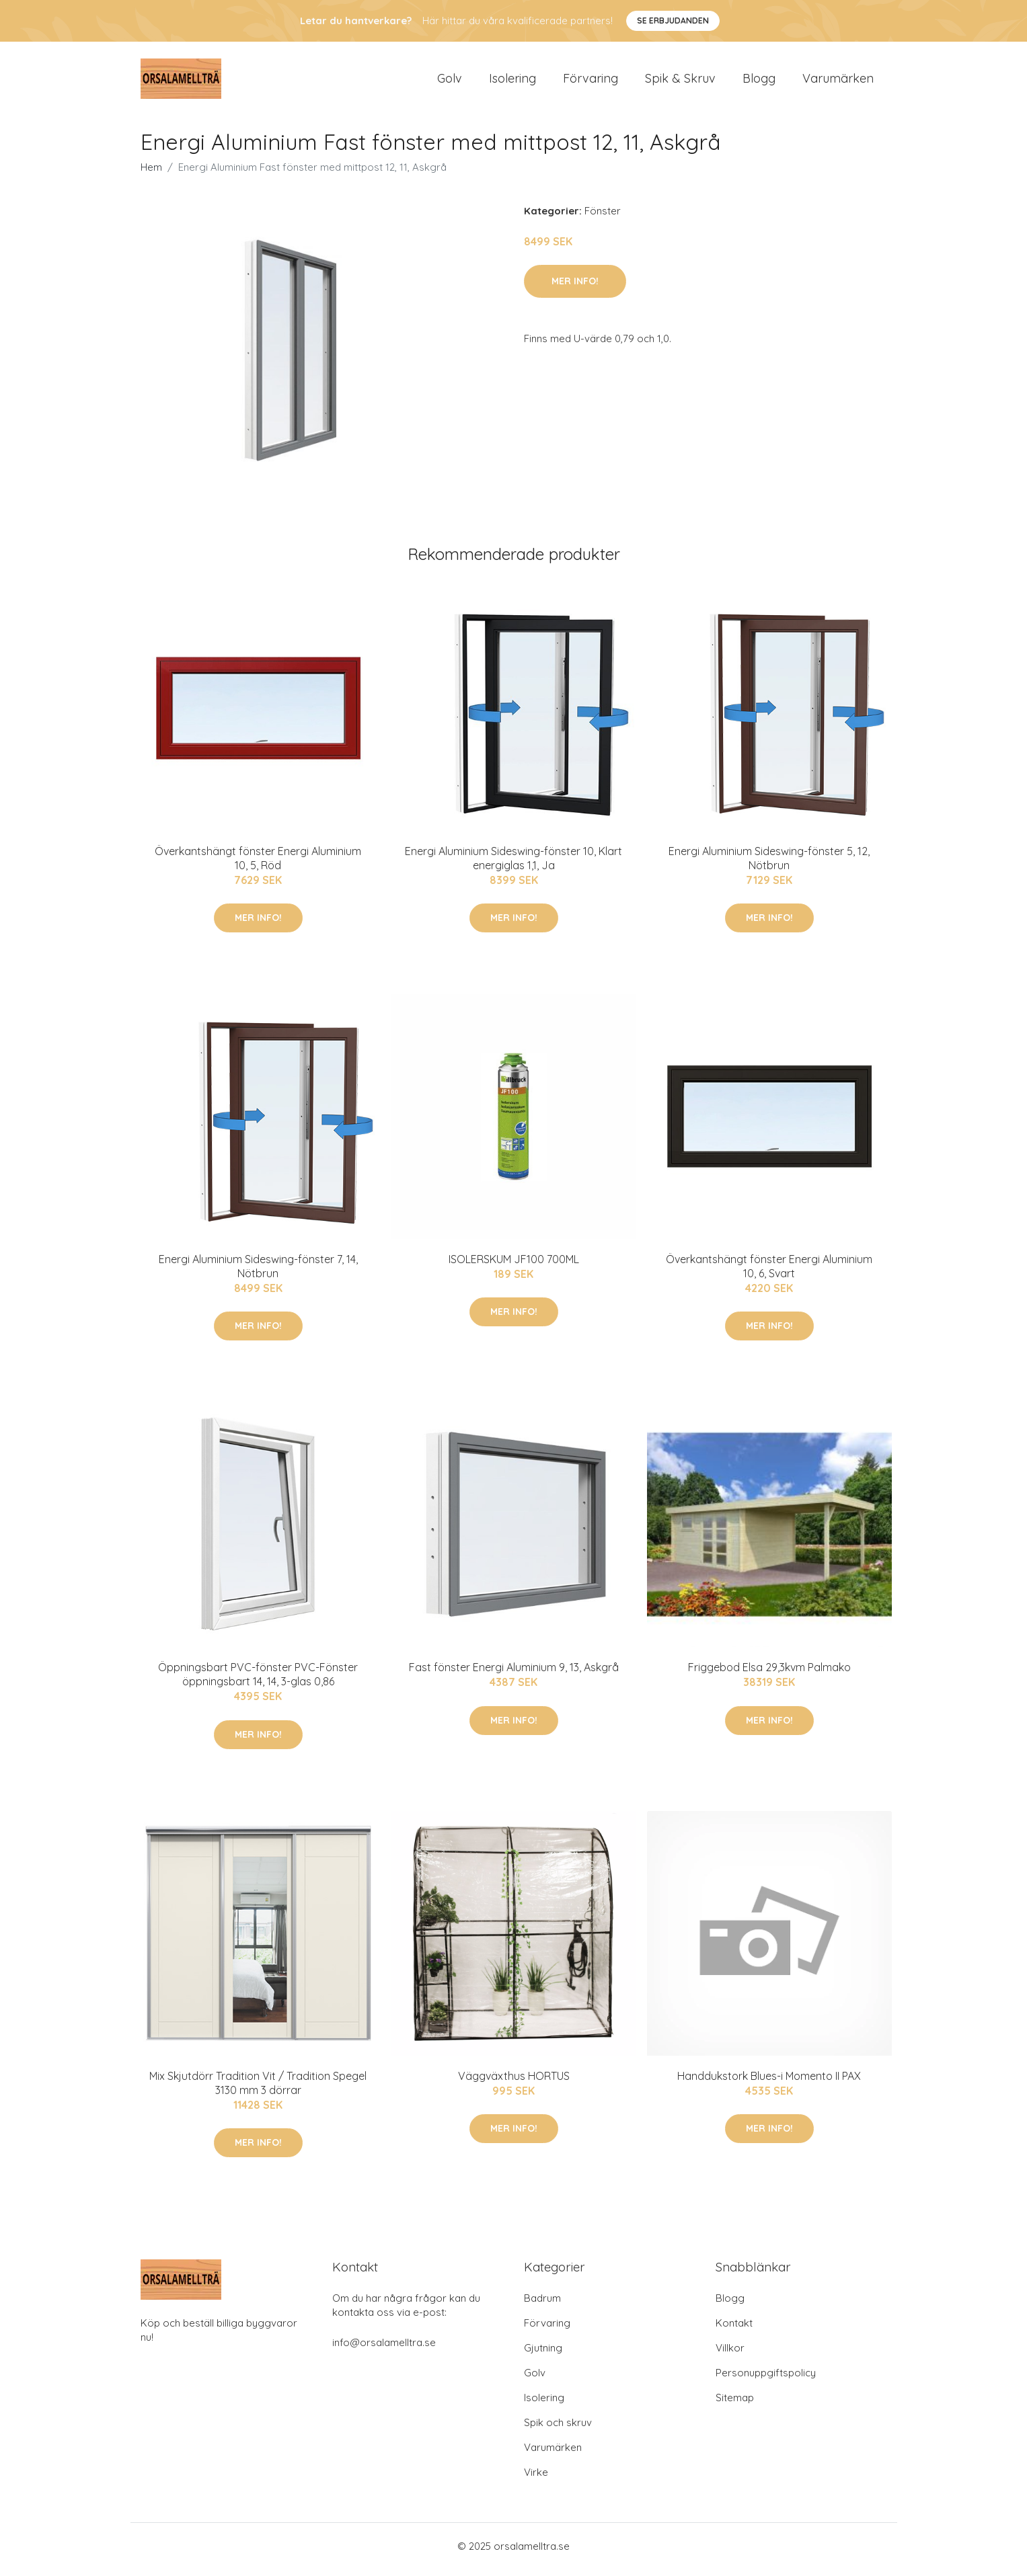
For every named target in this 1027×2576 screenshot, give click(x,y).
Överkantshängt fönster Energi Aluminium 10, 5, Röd (258, 865)
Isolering (512, 81)
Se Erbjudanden (673, 20)
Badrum (542, 2304)
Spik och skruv (558, 2429)
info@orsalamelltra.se (384, 2349)
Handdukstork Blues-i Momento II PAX (769, 2082)
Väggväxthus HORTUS (514, 2082)
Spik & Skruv (680, 81)
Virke (536, 2478)
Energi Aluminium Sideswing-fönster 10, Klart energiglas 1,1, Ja (513, 865)
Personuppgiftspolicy (766, 2379)
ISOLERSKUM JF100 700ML (514, 1266)
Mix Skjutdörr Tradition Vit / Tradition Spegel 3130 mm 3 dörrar (258, 2089)
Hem (151, 173)
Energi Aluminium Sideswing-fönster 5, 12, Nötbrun (769, 865)
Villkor (730, 2354)
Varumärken (838, 81)
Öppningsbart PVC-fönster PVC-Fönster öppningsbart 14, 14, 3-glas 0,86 (258, 1681)
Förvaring (590, 81)
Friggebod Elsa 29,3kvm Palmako (769, 1674)
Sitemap (735, 2404)
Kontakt (734, 2329)
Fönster (602, 217)
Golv (449, 81)
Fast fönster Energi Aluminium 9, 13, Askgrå (514, 1674)
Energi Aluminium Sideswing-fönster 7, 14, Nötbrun (258, 1273)
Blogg (759, 81)
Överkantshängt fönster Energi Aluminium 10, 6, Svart (769, 1273)
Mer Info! (575, 288)
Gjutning (543, 2354)
